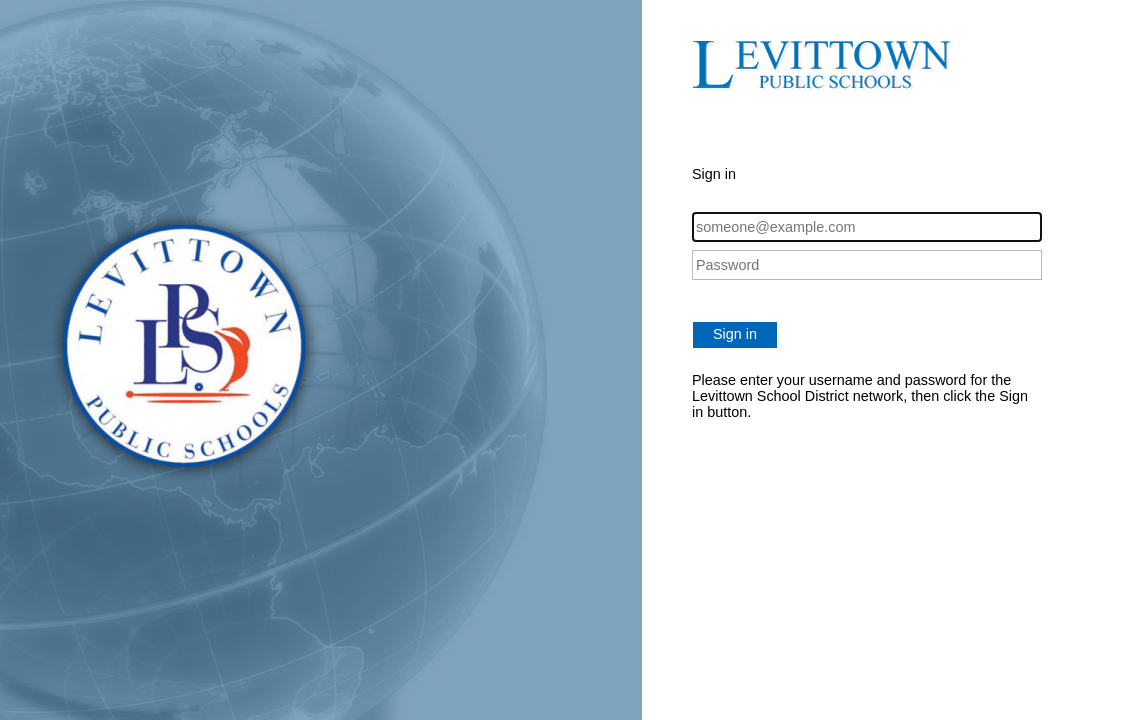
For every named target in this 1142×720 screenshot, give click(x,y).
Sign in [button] (735, 334)
